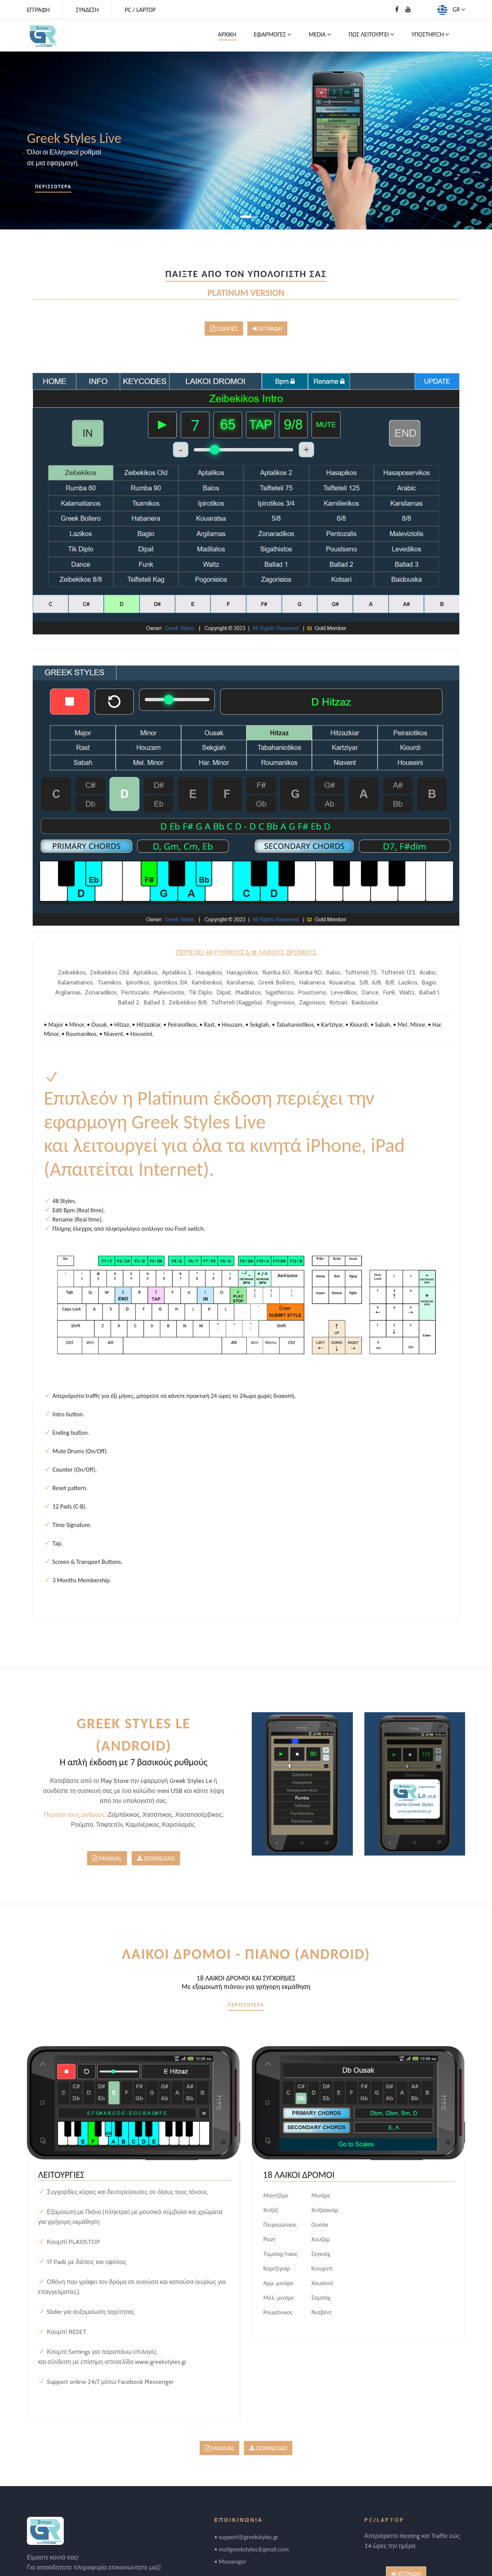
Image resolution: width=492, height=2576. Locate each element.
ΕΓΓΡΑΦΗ (38, 9)
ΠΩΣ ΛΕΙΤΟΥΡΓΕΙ (371, 34)
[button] (240, 217)
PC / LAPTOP (140, 9)
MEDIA (320, 34)
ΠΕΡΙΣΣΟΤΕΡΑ (53, 186)
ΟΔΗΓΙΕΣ (224, 328)
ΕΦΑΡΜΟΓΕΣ (272, 34)
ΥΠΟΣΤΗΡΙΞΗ (430, 34)
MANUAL (107, 1858)
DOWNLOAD (156, 1858)
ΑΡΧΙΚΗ (227, 34)
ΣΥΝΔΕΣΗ (87, 9)
